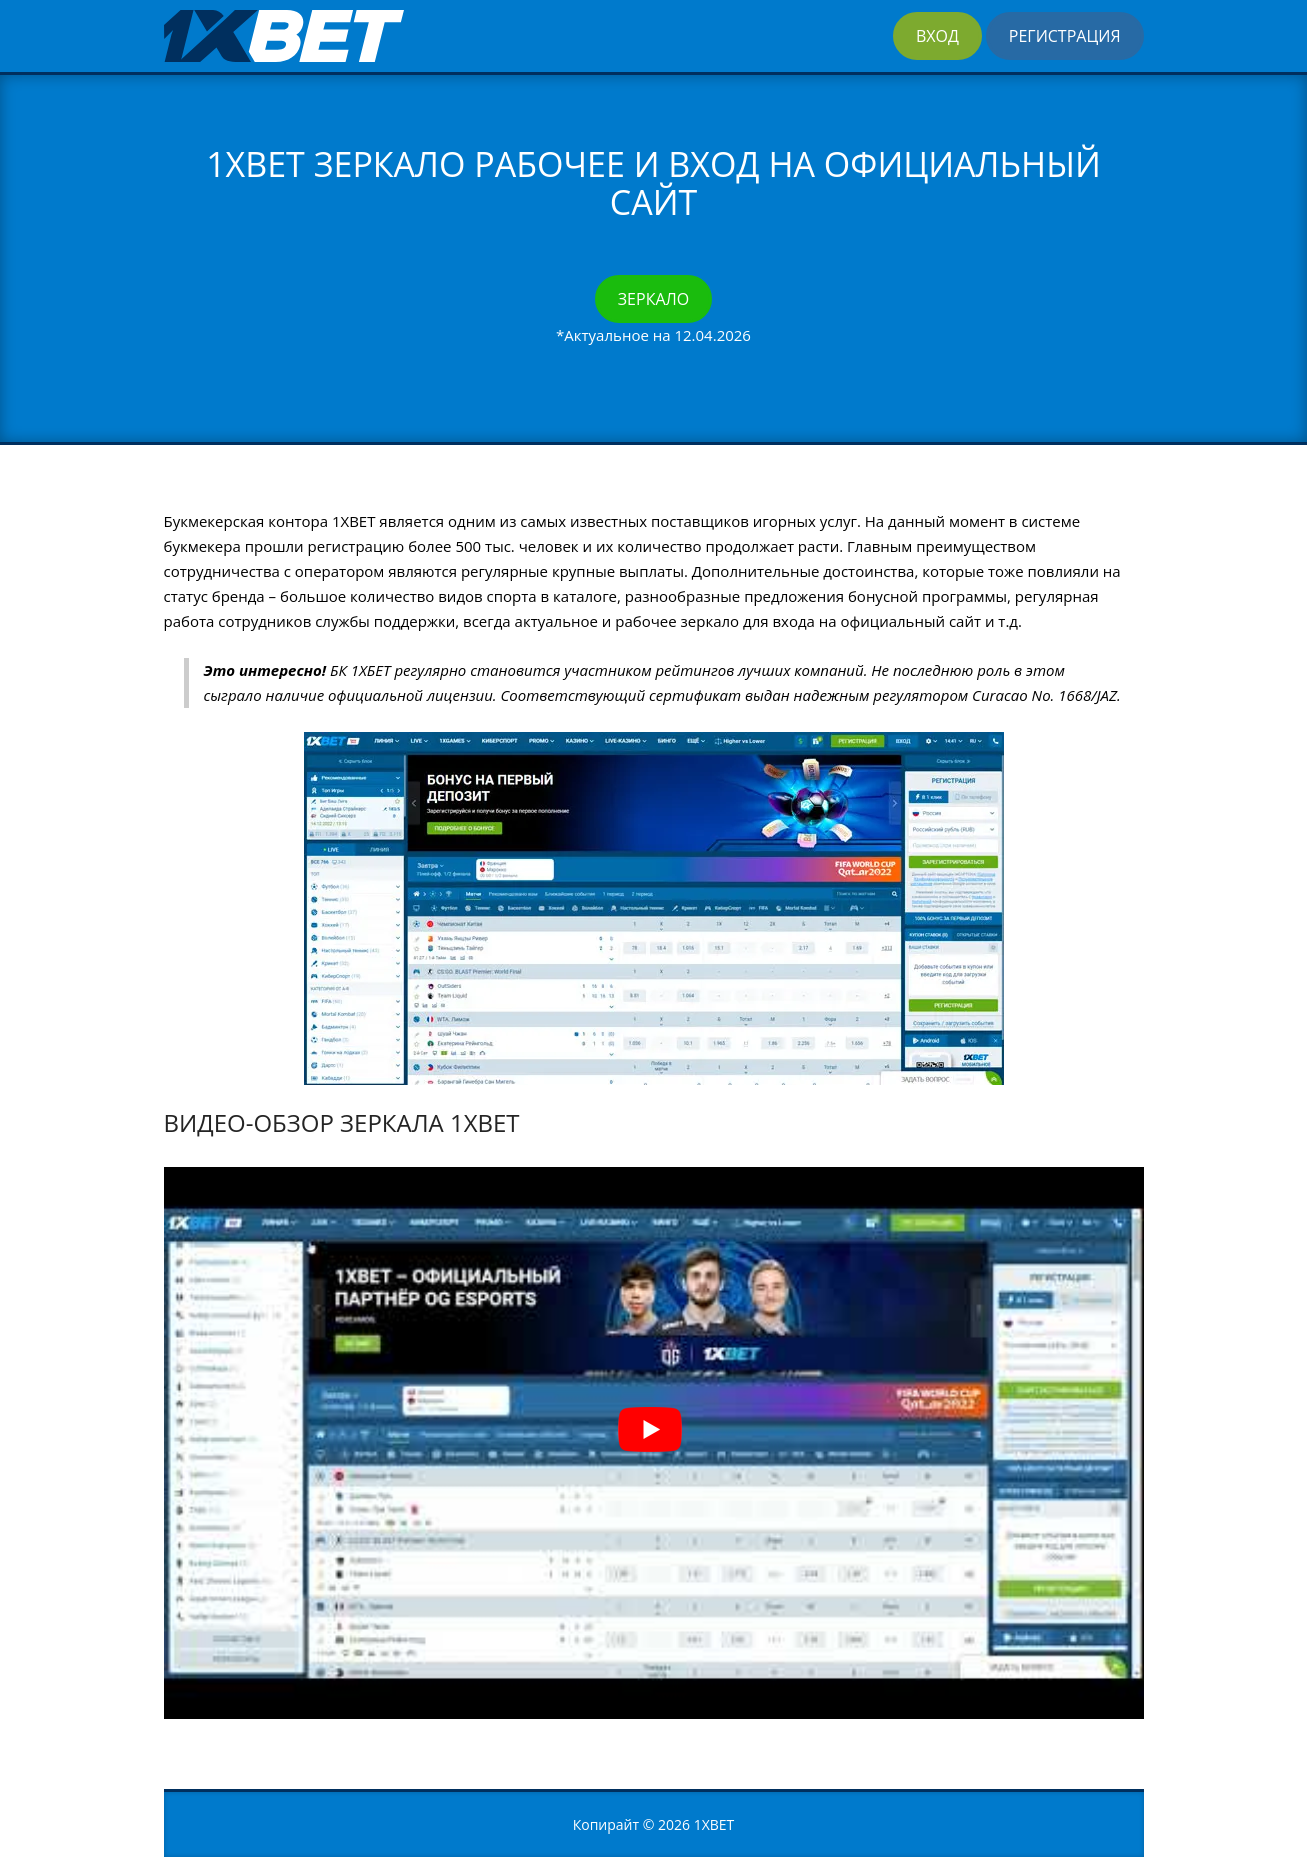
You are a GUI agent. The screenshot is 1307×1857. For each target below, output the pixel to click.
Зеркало (653, 299)
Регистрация (1065, 36)
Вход (937, 36)
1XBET (714, 1824)
